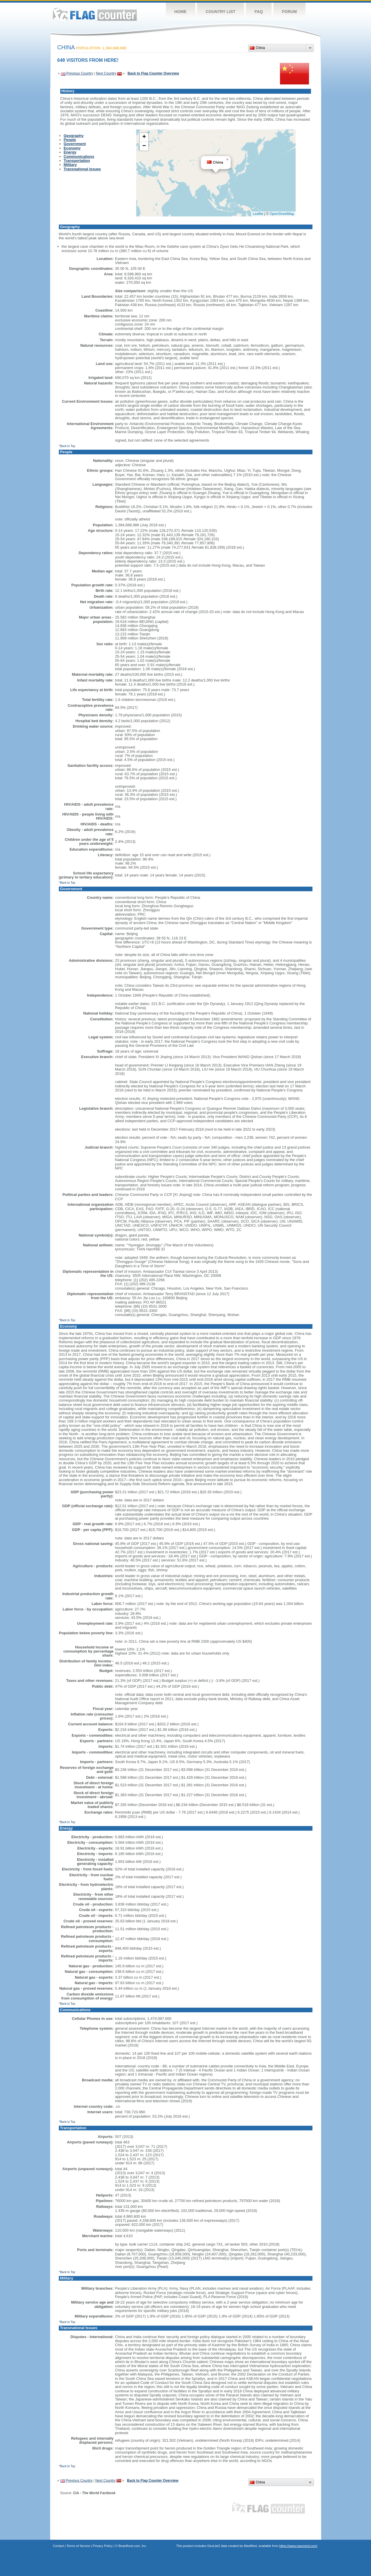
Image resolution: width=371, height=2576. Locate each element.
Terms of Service (78, 2546)
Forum (289, 11)
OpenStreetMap (282, 214)
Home (180, 11)
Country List (221, 11)
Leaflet (258, 214)
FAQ (258, 11)
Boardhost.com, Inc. (133, 2546)
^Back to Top (67, 446)
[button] (227, 159)
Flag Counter (95, 14)
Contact (58, 2546)
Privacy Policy (102, 2546)
